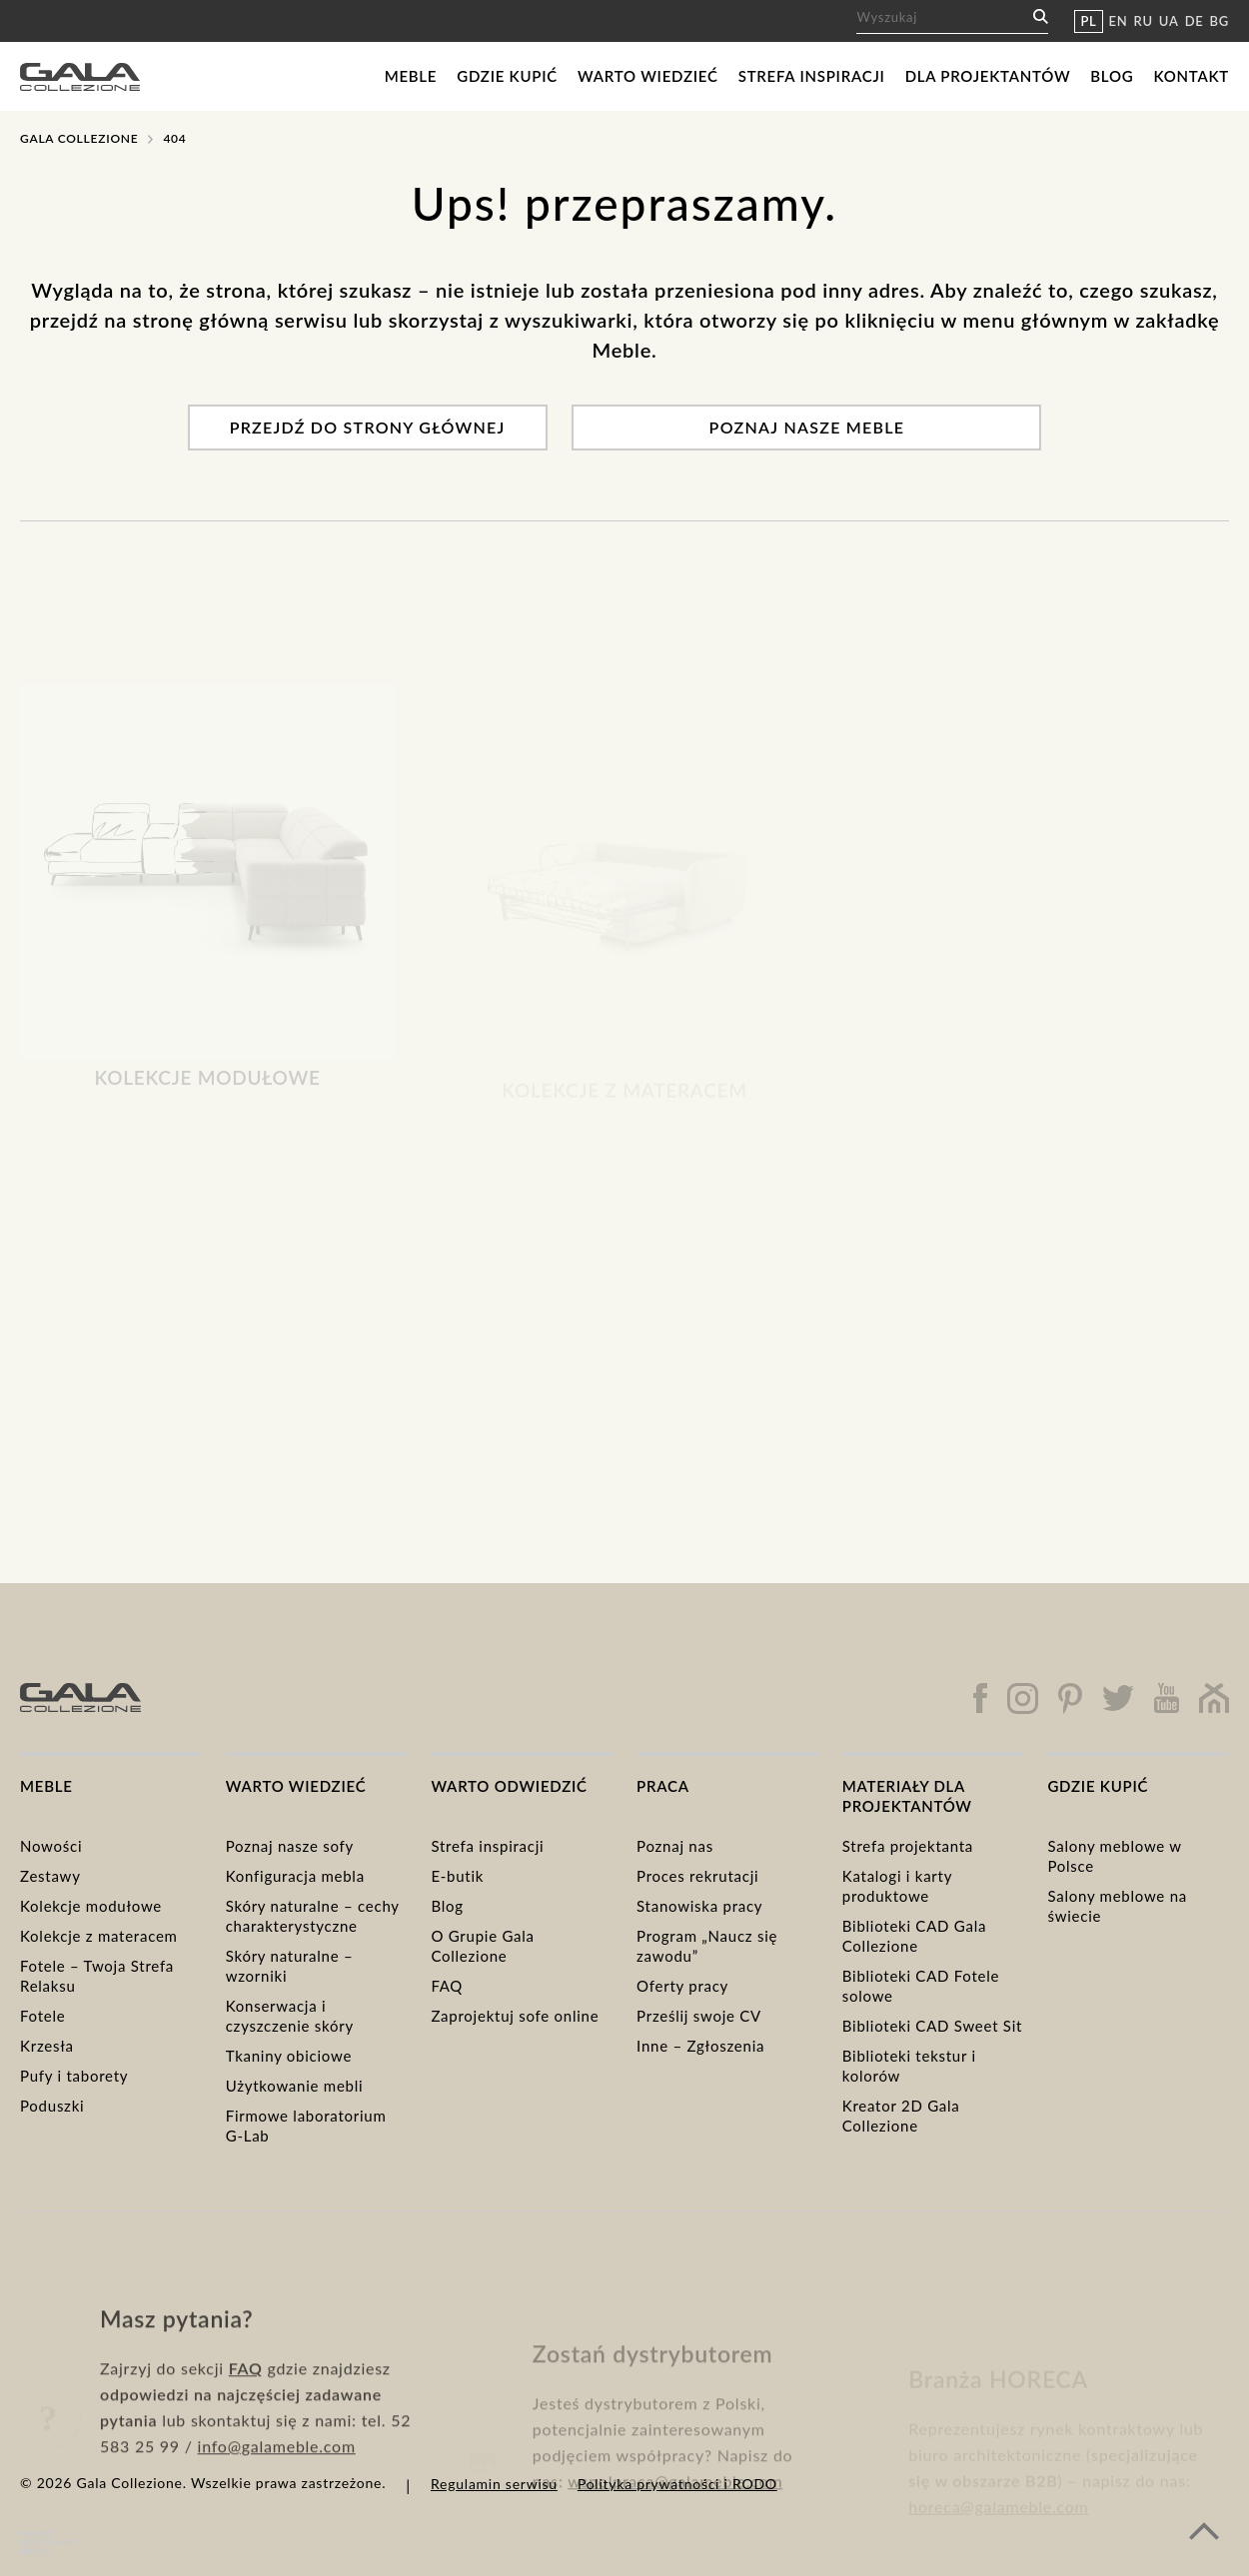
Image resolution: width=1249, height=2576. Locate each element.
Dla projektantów (988, 76)
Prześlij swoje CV (698, 2016)
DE (1194, 21)
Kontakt (1191, 76)
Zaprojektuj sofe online (515, 2016)
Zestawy (50, 1876)
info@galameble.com (277, 2510)
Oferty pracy (682, 1986)
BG (1219, 21)
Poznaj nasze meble (807, 427)
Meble (411, 76)
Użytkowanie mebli (295, 2086)
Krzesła (47, 2046)
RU (1143, 21)
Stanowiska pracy (699, 1906)
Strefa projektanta (907, 1846)
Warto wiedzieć (648, 76)
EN (1118, 21)
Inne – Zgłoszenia (700, 2046)
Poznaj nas (674, 1846)
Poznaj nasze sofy (290, 1846)
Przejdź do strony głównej (368, 427)
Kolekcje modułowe (91, 1906)
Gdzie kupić (507, 76)
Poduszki (52, 2106)
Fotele (42, 2016)
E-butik (457, 1876)
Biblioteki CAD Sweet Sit (932, 2026)
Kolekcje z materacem (99, 1936)
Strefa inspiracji (811, 76)
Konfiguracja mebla (295, 1876)
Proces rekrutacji (697, 1876)
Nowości (51, 1846)
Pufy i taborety (74, 2076)
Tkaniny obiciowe (289, 2056)
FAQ (447, 1986)
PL (1088, 21)
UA (1169, 21)
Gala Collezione (79, 138)
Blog (1111, 76)
